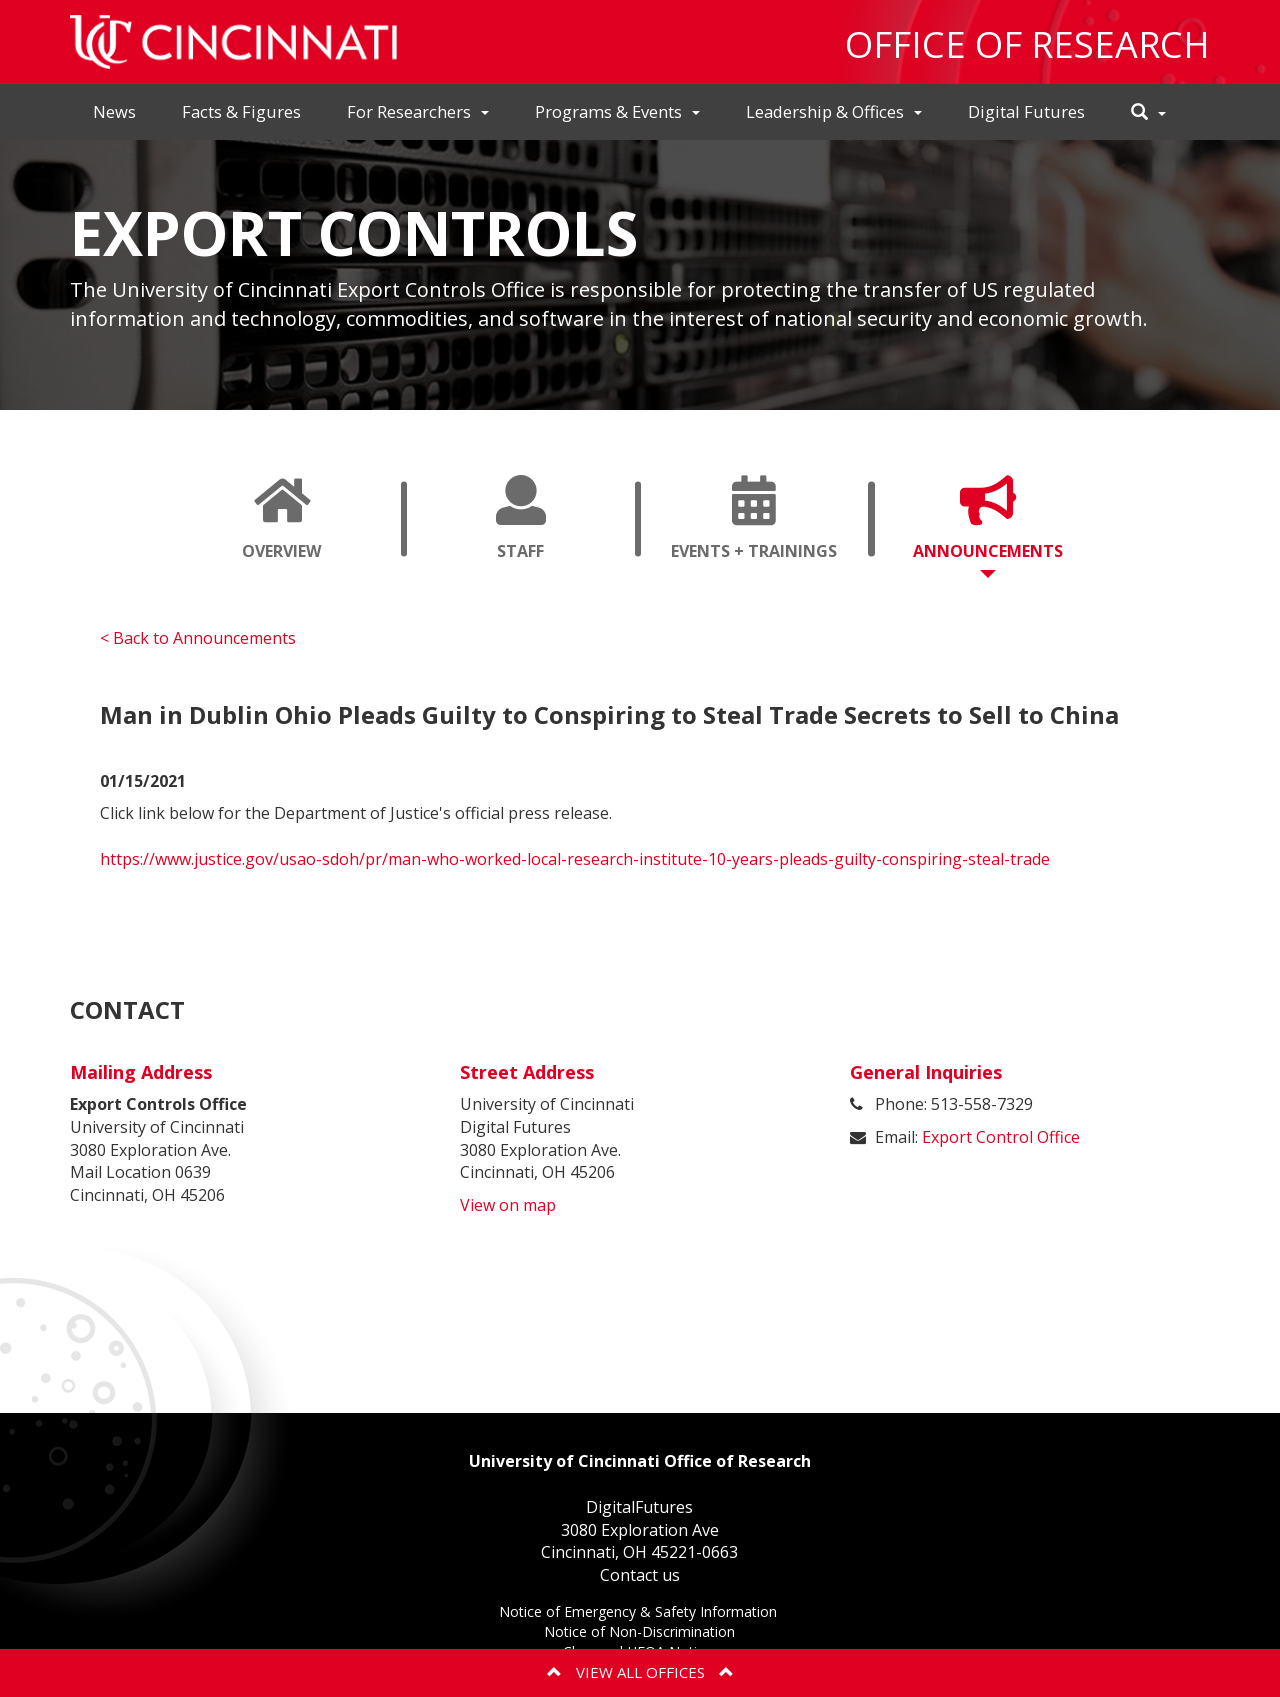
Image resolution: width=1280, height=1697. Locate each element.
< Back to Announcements (198, 638)
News (114, 111)
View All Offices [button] (640, 1672)
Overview (282, 526)
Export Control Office (1001, 1137)
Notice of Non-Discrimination (639, 1633)
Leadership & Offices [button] (834, 111)
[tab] (282, 519)
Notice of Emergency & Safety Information (640, 1613)
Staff (521, 526)
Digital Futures (1026, 111)
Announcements (995, 526)
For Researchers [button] (418, 111)
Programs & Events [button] (617, 111)
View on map (508, 1205)
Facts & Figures (241, 111)
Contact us (640, 1575)
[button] (1148, 112)
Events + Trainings (762, 526)
